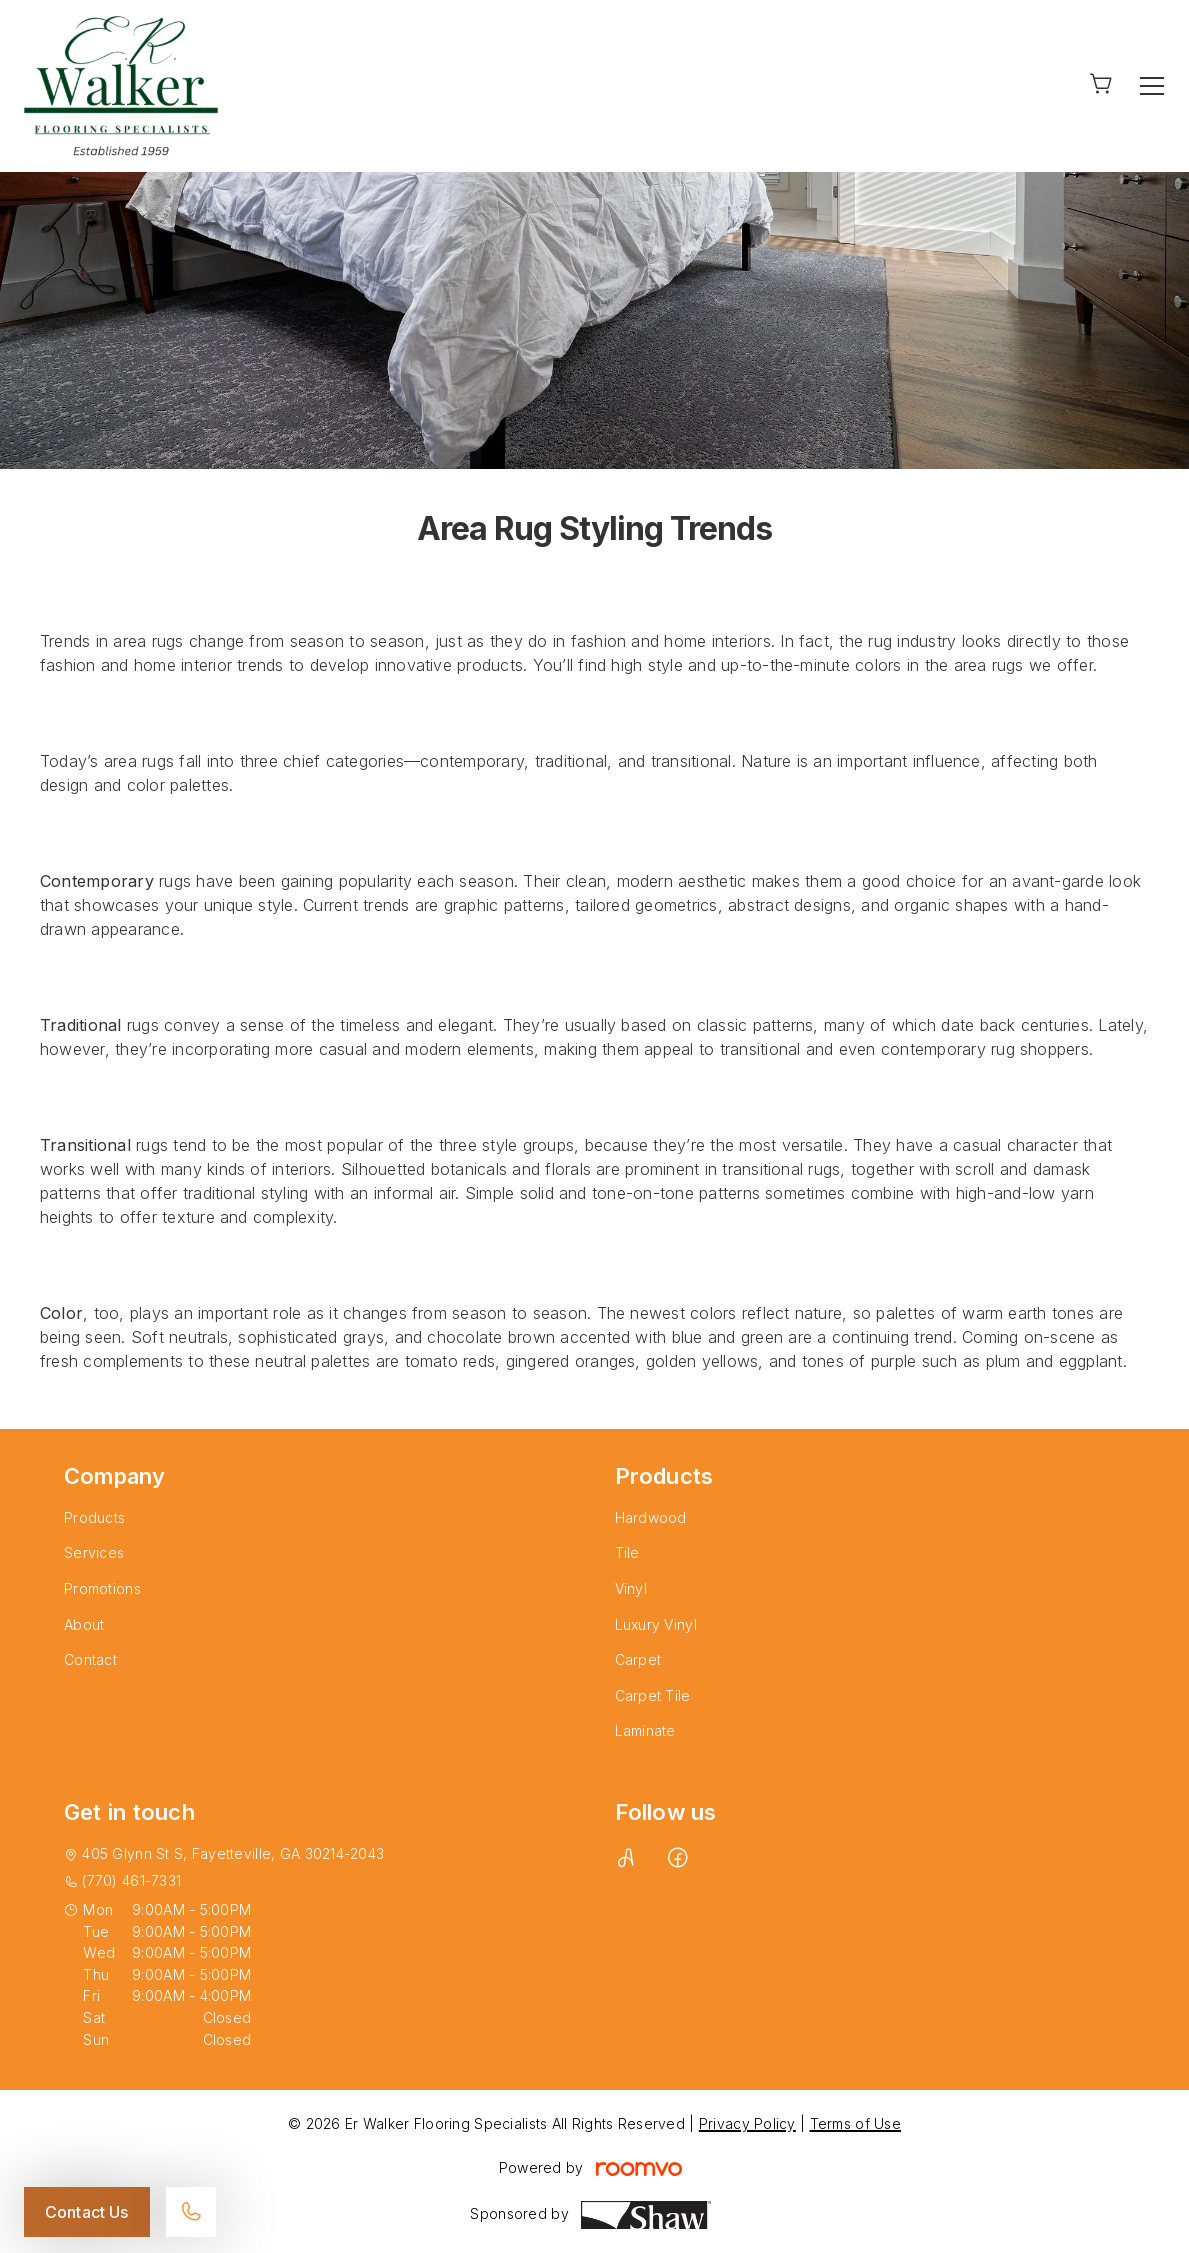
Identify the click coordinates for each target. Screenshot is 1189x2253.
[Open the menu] (1152, 86)
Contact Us (87, 2212)
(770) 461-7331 (131, 1880)
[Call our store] (191, 2212)
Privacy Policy (747, 2123)
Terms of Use (855, 2123)
